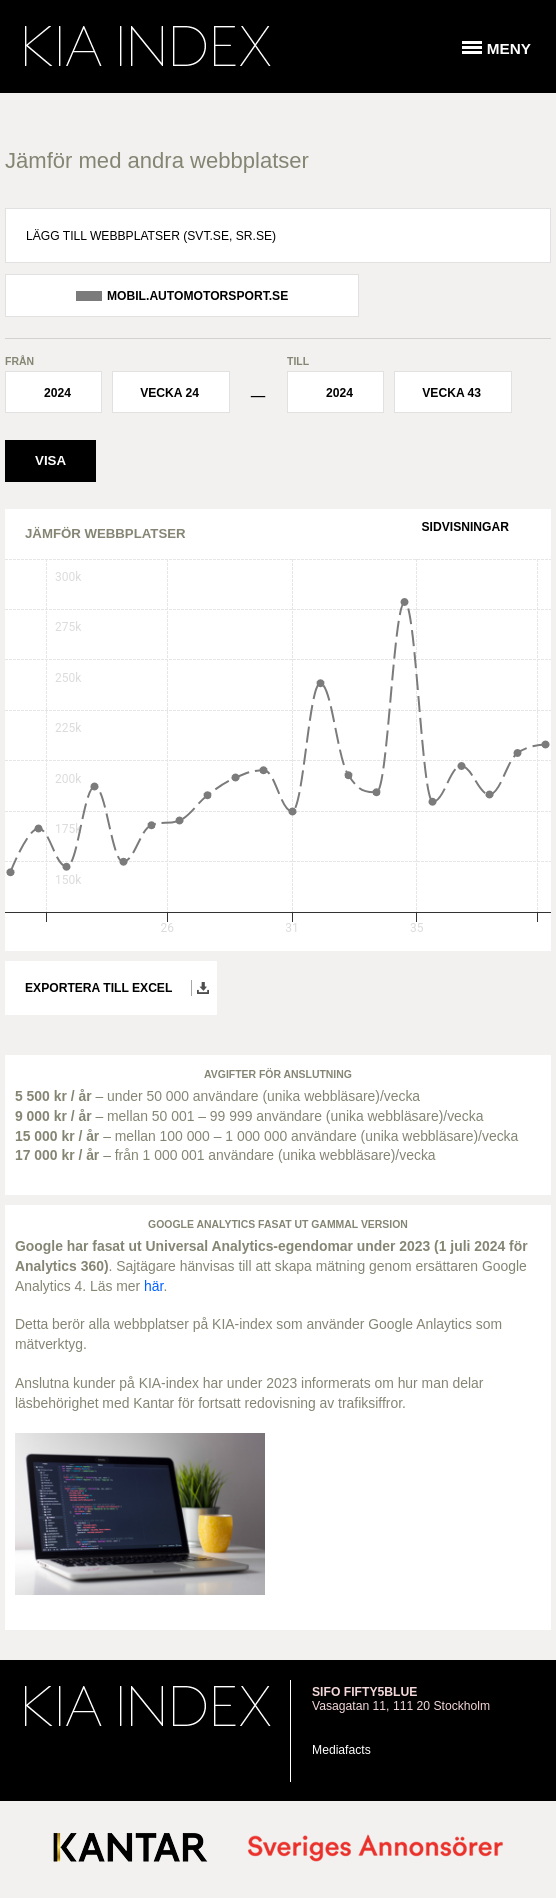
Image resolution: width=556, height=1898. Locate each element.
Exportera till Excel (98, 988)
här (153, 1286)
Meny (509, 48)
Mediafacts (341, 1750)
